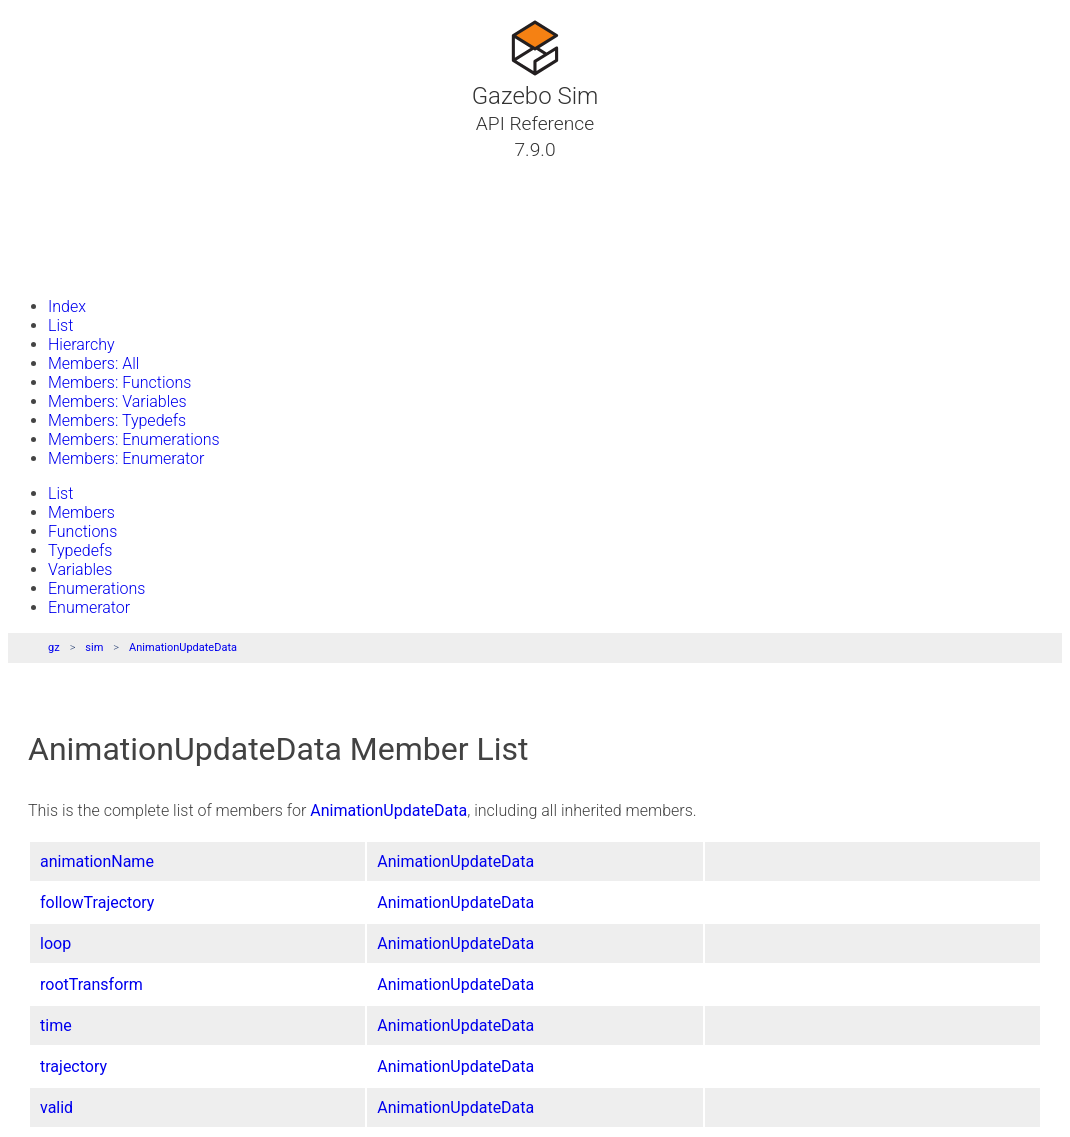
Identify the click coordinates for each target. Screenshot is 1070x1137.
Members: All (93, 363)
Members (81, 512)
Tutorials (67, 173)
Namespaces (83, 221)
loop (55, 943)
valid (56, 1107)
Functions (82, 531)
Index (67, 306)
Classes (64, 197)
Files (53, 245)
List (60, 325)
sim (94, 647)
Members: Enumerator (126, 458)
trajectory (73, 1066)
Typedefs (80, 550)
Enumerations (96, 588)
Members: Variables (117, 401)
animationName (97, 861)
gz (54, 647)
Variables (80, 569)
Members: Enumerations (134, 439)
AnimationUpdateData (183, 647)
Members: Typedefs (117, 420)
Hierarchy (81, 344)
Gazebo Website (94, 269)
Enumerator (89, 607)
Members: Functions (119, 382)
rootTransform (91, 984)
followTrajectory (97, 902)
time (56, 1025)
